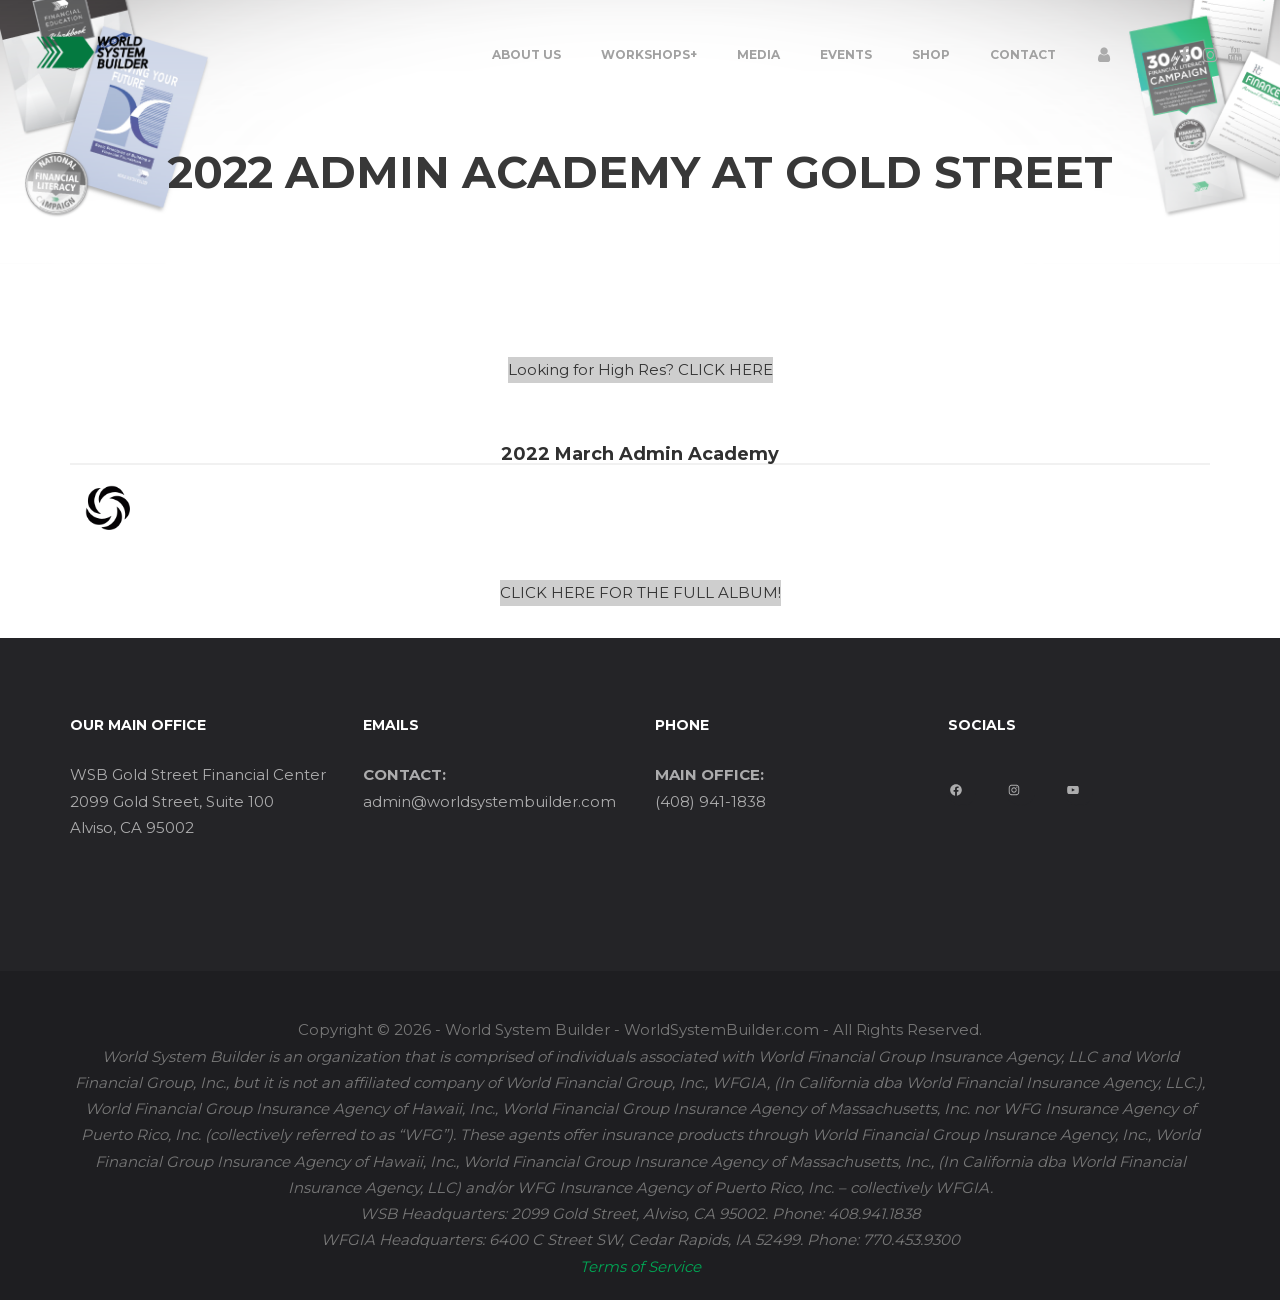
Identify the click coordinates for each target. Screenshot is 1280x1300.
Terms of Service (640, 1266)
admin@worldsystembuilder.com (489, 801)
